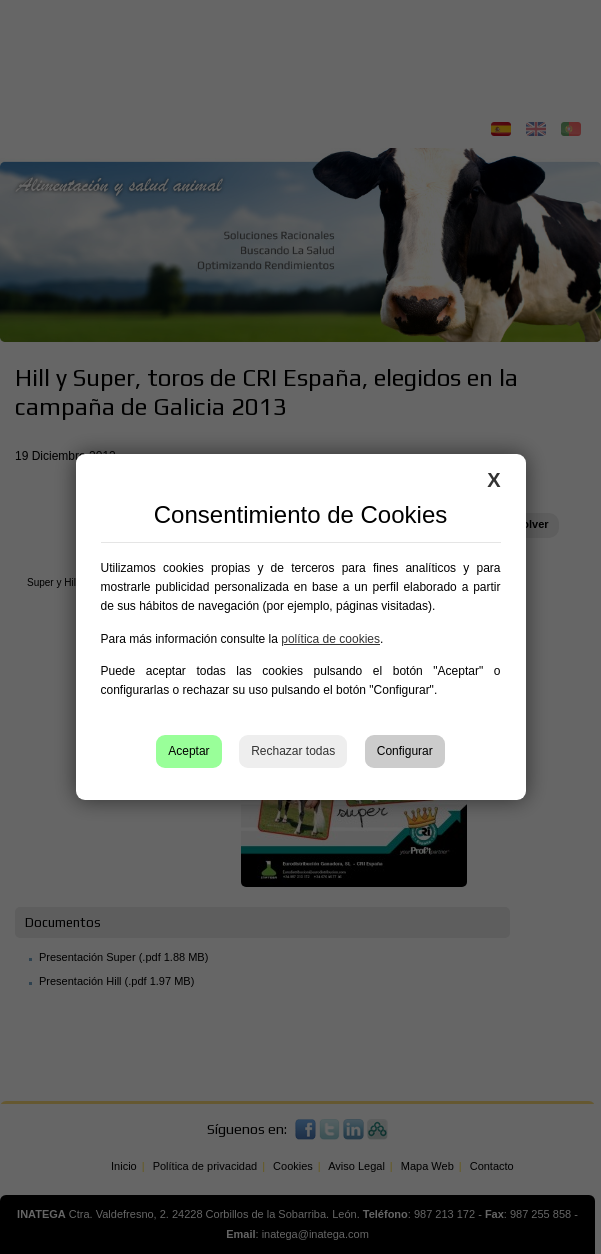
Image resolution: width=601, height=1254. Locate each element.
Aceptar (188, 751)
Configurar (405, 751)
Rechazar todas (293, 751)
